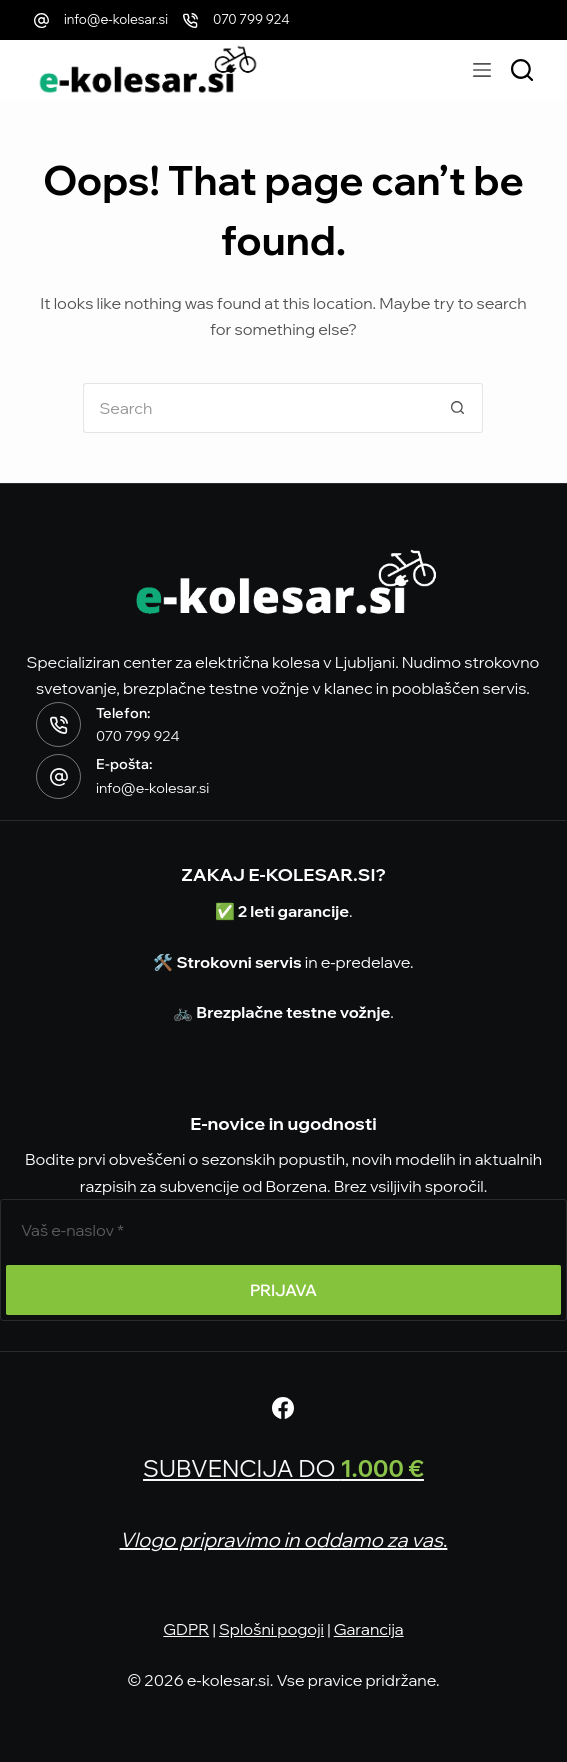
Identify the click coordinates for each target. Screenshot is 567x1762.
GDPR (186, 1629)
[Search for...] (258, 408)
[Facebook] (283, 1408)
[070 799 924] (190, 20)
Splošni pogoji (271, 1629)
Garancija (369, 1629)
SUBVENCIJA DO (284, 1468)
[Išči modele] (522, 70)
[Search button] (458, 408)
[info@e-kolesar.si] (41, 20)
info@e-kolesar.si (116, 19)
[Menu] (482, 70)
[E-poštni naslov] (283, 1230)
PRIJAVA (283, 1290)
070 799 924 (251, 19)
